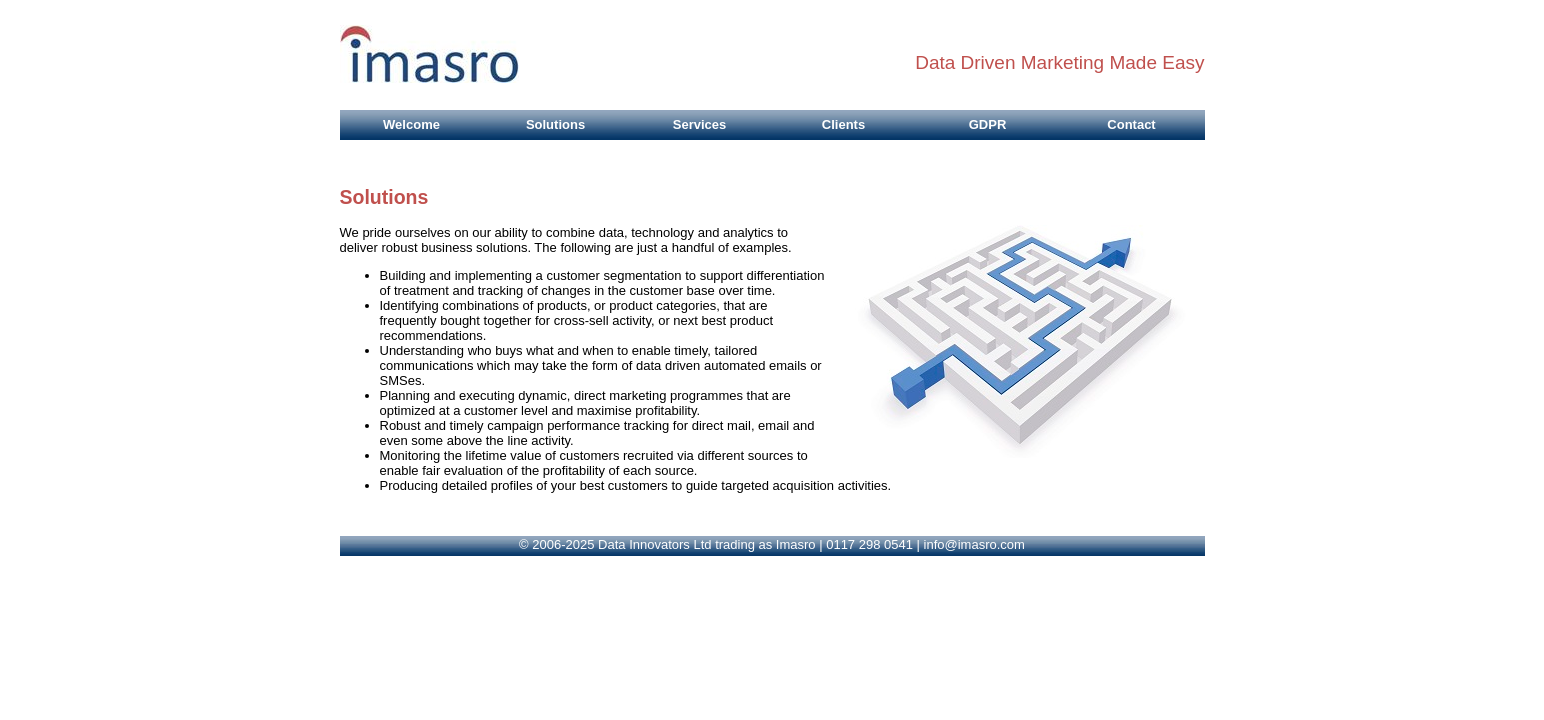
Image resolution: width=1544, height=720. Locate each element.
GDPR (988, 124)
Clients (843, 124)
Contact (1131, 124)
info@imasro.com (974, 544)
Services (700, 124)
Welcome (411, 124)
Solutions (555, 124)
